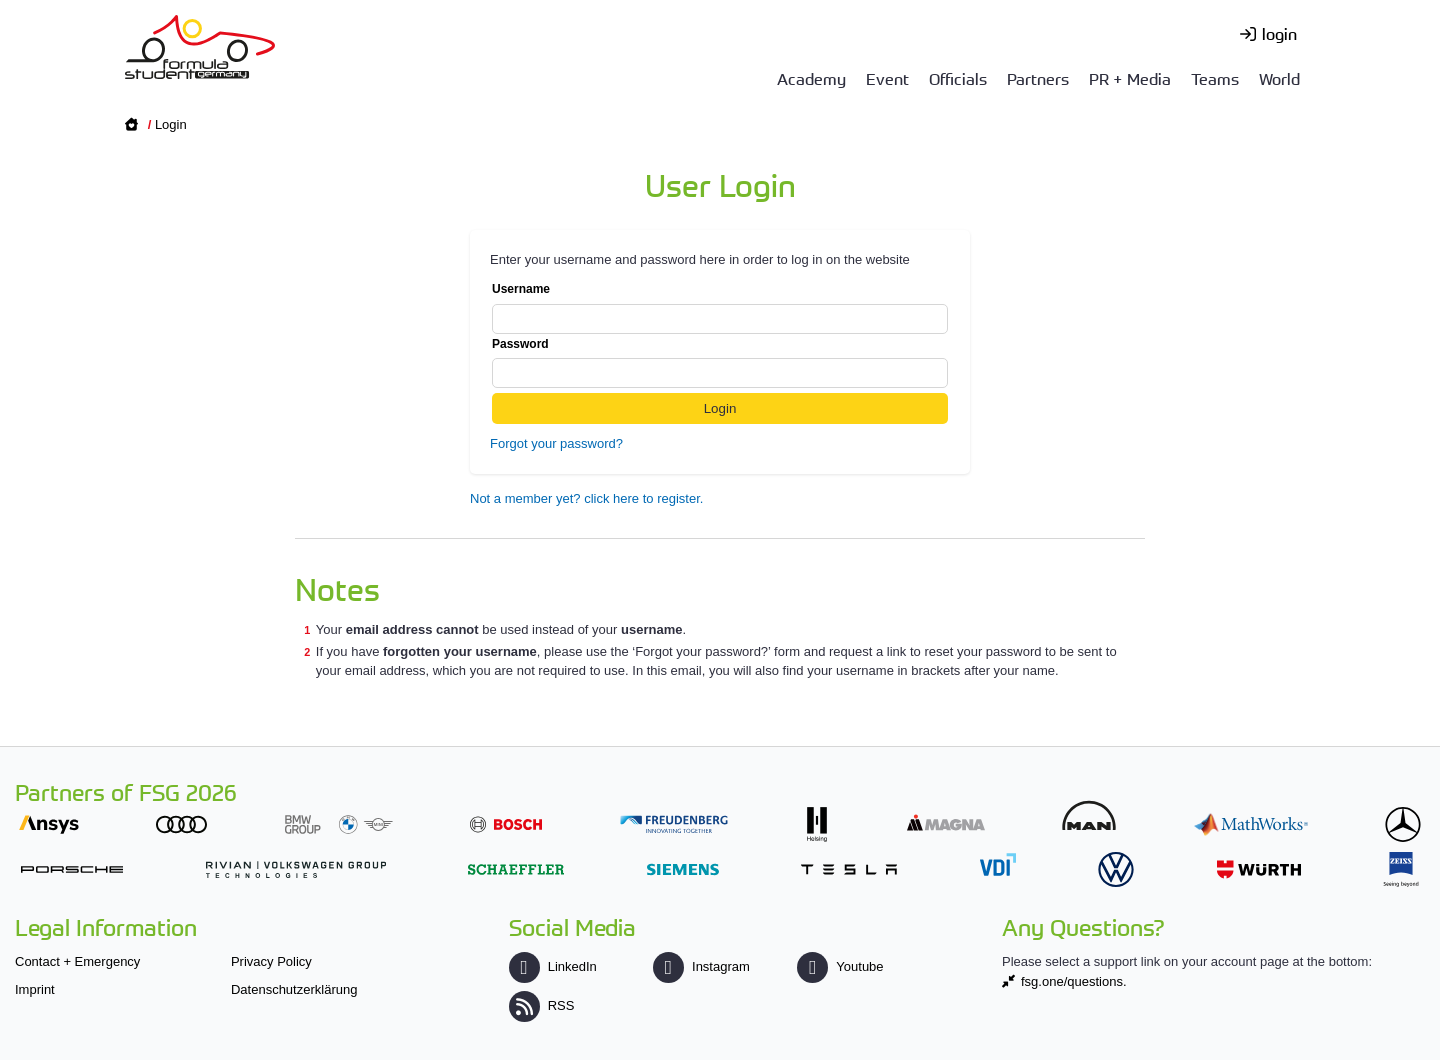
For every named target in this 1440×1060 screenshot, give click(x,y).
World (1279, 78)
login (1279, 33)
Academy (811, 78)
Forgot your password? (556, 443)
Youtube (840, 966)
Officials (958, 78)
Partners (1038, 78)
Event (887, 78)
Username (720, 308)
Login (171, 124)
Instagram (701, 966)
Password (720, 363)
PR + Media (1130, 78)
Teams (1215, 78)
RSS (542, 1005)
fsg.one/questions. (1074, 981)
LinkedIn (553, 966)
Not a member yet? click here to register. (586, 498)
